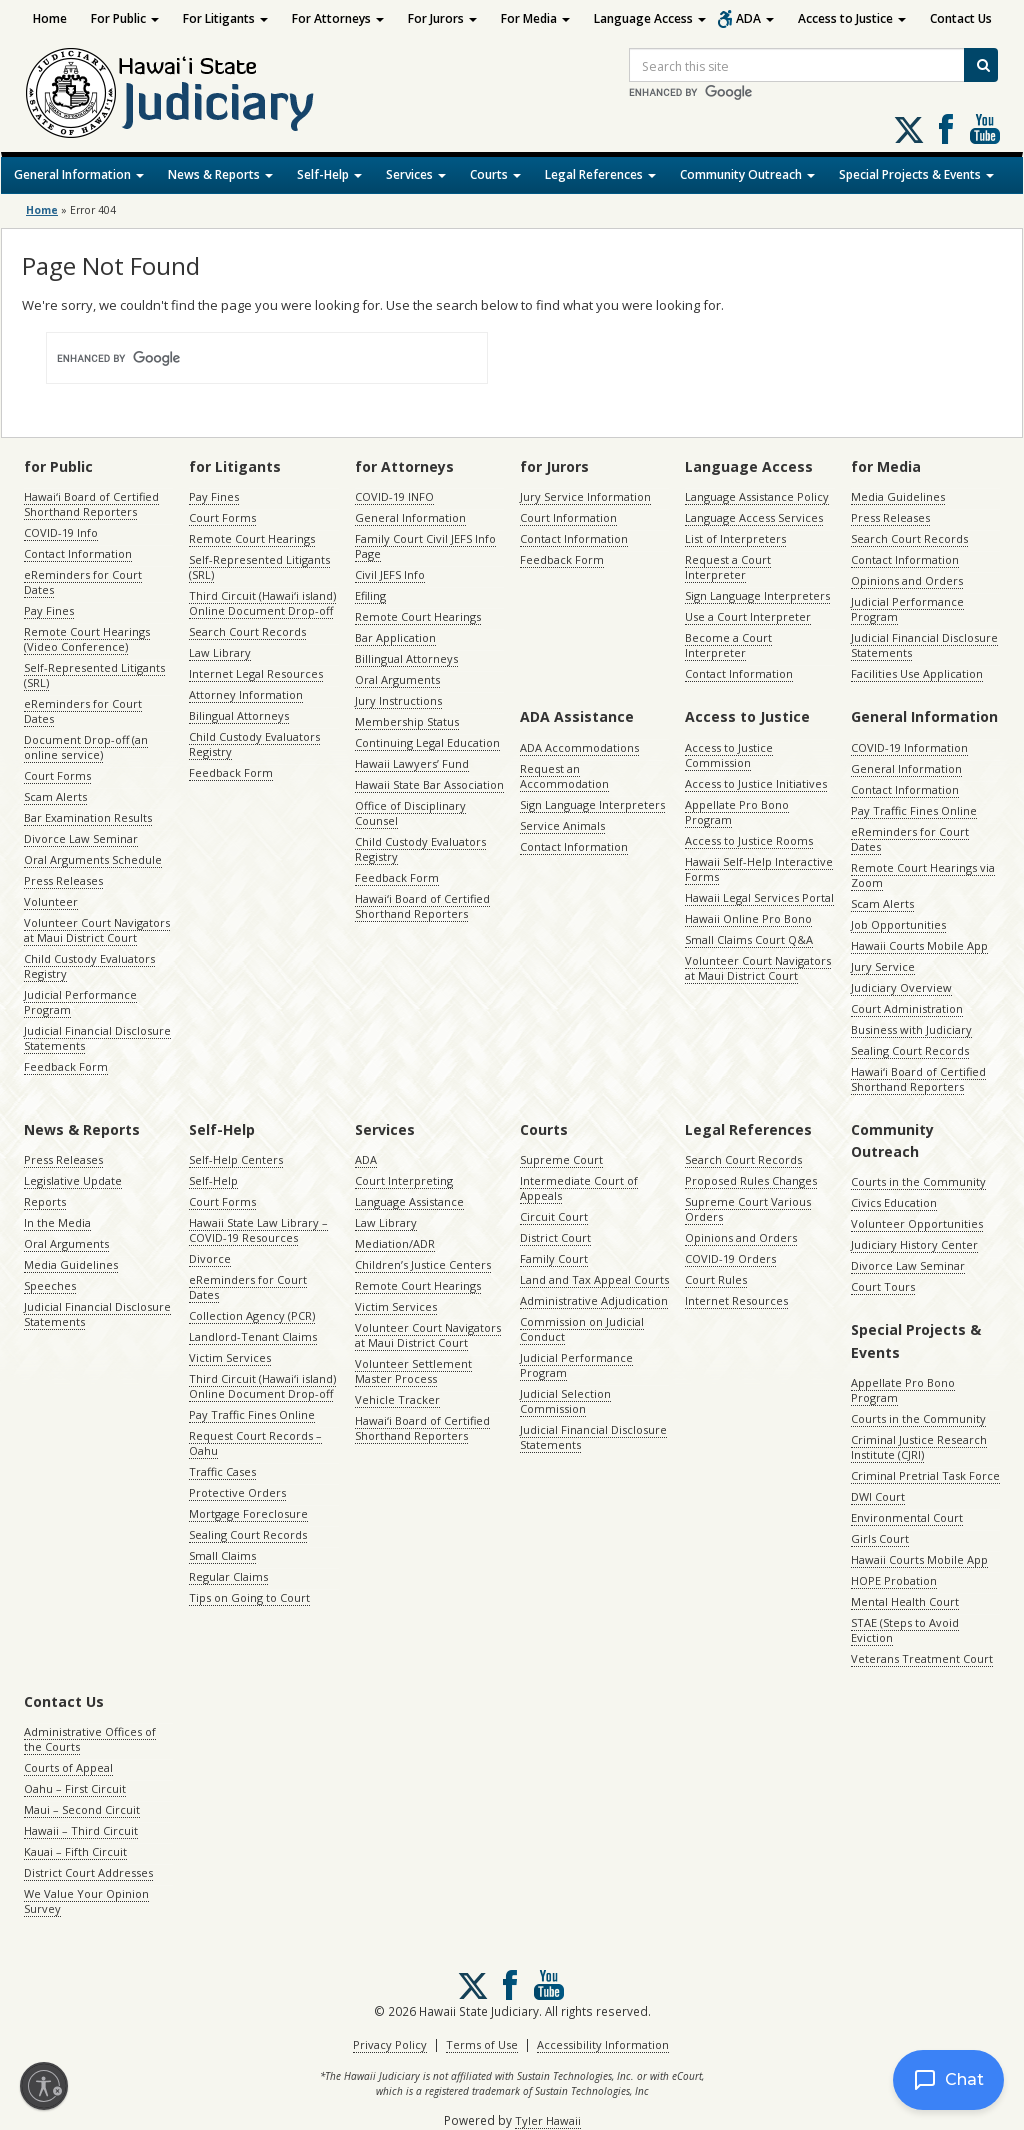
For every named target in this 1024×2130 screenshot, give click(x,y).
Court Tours (883, 1286)
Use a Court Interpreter (748, 616)
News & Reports (220, 174)
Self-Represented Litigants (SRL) (94, 675)
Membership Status (407, 721)
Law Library (220, 652)
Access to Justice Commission (729, 755)
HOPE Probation (894, 1580)
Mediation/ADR (395, 1243)
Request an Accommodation (564, 776)
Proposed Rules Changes (751, 1180)
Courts (495, 174)
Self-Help (329, 174)
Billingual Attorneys (406, 658)
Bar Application (395, 637)
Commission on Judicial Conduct (582, 1329)
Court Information (568, 517)
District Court (555, 1237)
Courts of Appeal (68, 1767)
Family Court (554, 1258)
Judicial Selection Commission (565, 1401)
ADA (755, 18)
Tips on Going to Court (249, 1597)
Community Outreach (747, 174)
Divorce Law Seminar (81, 838)
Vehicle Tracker (397, 1399)
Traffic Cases (222, 1471)
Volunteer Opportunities (917, 1223)
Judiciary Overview (901, 987)
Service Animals (562, 825)
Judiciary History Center (914, 1244)
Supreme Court (561, 1159)
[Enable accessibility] (44, 2086)
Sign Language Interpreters (757, 595)
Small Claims (222, 1555)
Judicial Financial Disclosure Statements (97, 1038)
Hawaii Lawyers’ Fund (412, 763)
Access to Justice (852, 18)
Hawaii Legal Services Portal (759, 897)
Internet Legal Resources (256, 673)
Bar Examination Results (88, 817)
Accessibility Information (603, 2044)
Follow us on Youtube (985, 129)
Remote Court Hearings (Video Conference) (87, 639)
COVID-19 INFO (394, 496)
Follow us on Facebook (946, 129)
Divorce (210, 1258)
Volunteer (51, 901)
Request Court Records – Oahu (255, 1443)
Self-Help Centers (236, 1159)
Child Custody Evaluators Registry (89, 966)
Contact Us (961, 18)
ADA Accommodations (579, 747)
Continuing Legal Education (427, 742)
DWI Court (878, 1496)
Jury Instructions (398, 700)
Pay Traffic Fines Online (914, 810)
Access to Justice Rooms (749, 840)
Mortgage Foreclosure (248, 1513)
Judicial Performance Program (80, 1002)
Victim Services (230, 1357)
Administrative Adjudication (594, 1300)
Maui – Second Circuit (82, 1809)
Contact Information (78, 553)
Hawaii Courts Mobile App (919, 945)
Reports (45, 1201)
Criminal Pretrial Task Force (925, 1475)
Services (416, 174)
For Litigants (225, 18)
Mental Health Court (905, 1601)
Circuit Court (554, 1216)
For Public (125, 18)
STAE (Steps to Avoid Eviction (905, 1630)
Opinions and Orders (907, 580)
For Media (535, 18)
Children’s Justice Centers (423, 1264)
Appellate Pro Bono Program (737, 812)
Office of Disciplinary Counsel (410, 813)
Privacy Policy (390, 2044)
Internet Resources (736, 1300)
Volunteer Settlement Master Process (413, 1371)
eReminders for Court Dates (83, 582)
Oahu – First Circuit (75, 1788)
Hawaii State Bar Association (429, 784)
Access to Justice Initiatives (756, 783)
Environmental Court (907, 1517)
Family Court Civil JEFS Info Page (425, 546)
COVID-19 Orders (730, 1258)
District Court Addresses (88, 1872)
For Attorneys (338, 18)
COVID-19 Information (909, 747)
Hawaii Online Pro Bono (748, 918)
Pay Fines (49, 610)
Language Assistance (409, 1201)
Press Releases (63, 880)
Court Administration (907, 1008)
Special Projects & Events (916, 174)
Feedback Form (66, 1066)
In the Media (57, 1222)
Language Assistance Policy (757, 496)
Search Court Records (247, 631)
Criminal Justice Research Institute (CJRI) (919, 1447)
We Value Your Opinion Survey (86, 1901)
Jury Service (883, 966)
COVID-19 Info (61, 532)
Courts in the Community (918, 1181)
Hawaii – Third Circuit (81, 1830)
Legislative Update (73, 1180)
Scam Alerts (55, 796)
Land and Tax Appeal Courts (594, 1279)
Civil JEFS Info (390, 574)
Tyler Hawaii (548, 2120)
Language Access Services (754, 517)
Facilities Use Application (917, 673)
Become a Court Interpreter (728, 645)
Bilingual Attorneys (239, 715)
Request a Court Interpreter (728, 567)
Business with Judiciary (911, 1029)
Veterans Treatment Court (922, 1658)
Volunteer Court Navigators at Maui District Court (97, 930)
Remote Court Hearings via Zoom (923, 875)
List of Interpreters (735, 538)
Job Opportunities (898, 924)
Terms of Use (482, 2044)
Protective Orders (237, 1492)
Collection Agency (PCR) (252, 1315)
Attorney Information (246, 694)
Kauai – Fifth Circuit (75, 1851)
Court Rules (716, 1279)
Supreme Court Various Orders (748, 1209)
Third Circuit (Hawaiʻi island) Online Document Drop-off (262, 603)
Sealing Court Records (910, 1050)
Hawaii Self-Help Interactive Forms (759, 869)
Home (50, 18)
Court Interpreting (404, 1180)
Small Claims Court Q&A (749, 939)
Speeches (50, 1285)
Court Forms (57, 775)
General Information (79, 174)
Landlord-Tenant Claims (253, 1336)
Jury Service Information (585, 496)
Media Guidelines (898, 496)
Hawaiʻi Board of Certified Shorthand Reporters (91, 504)
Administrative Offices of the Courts (90, 1739)
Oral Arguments (397, 679)
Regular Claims (228, 1576)
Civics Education (894, 1202)
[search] (243, 358)
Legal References (600, 174)
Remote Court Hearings (252, 538)
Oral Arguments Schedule (93, 859)
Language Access (650, 18)
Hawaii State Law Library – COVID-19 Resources (258, 1230)
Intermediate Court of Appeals (579, 1188)
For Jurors (442, 18)
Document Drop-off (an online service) (86, 747)
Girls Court (880, 1538)
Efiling (370, 595)
